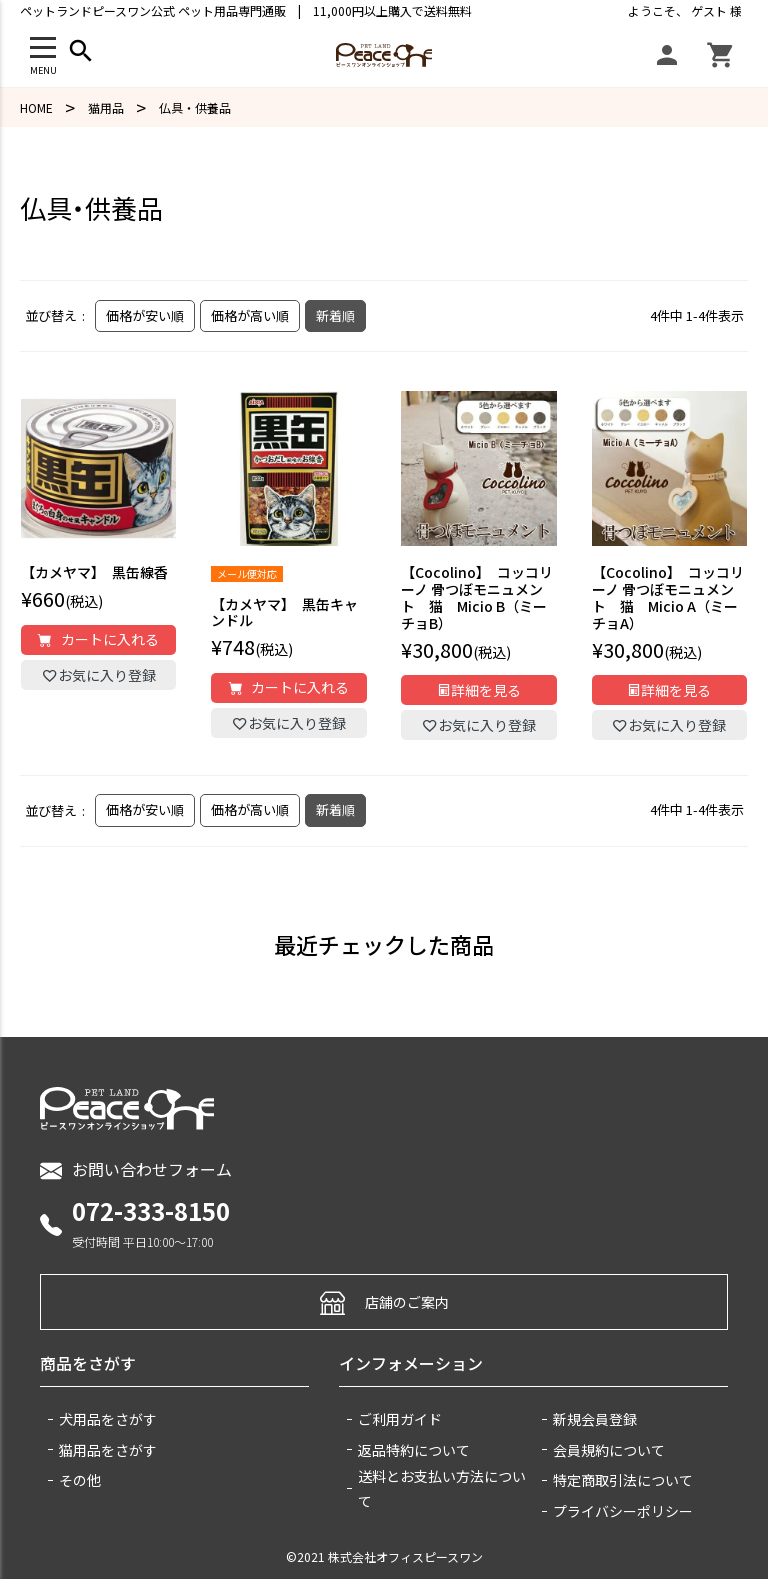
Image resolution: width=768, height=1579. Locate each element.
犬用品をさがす (108, 1419)
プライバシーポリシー (623, 1511)
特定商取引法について (623, 1480)
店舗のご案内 (384, 1301)
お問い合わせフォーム (136, 1169)
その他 (80, 1480)
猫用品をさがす (108, 1450)
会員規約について (609, 1450)
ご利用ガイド (400, 1419)
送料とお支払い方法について (442, 1488)
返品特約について (414, 1450)
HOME (36, 107)
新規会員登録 (595, 1419)
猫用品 (106, 107)
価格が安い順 (145, 315)
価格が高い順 (250, 315)
